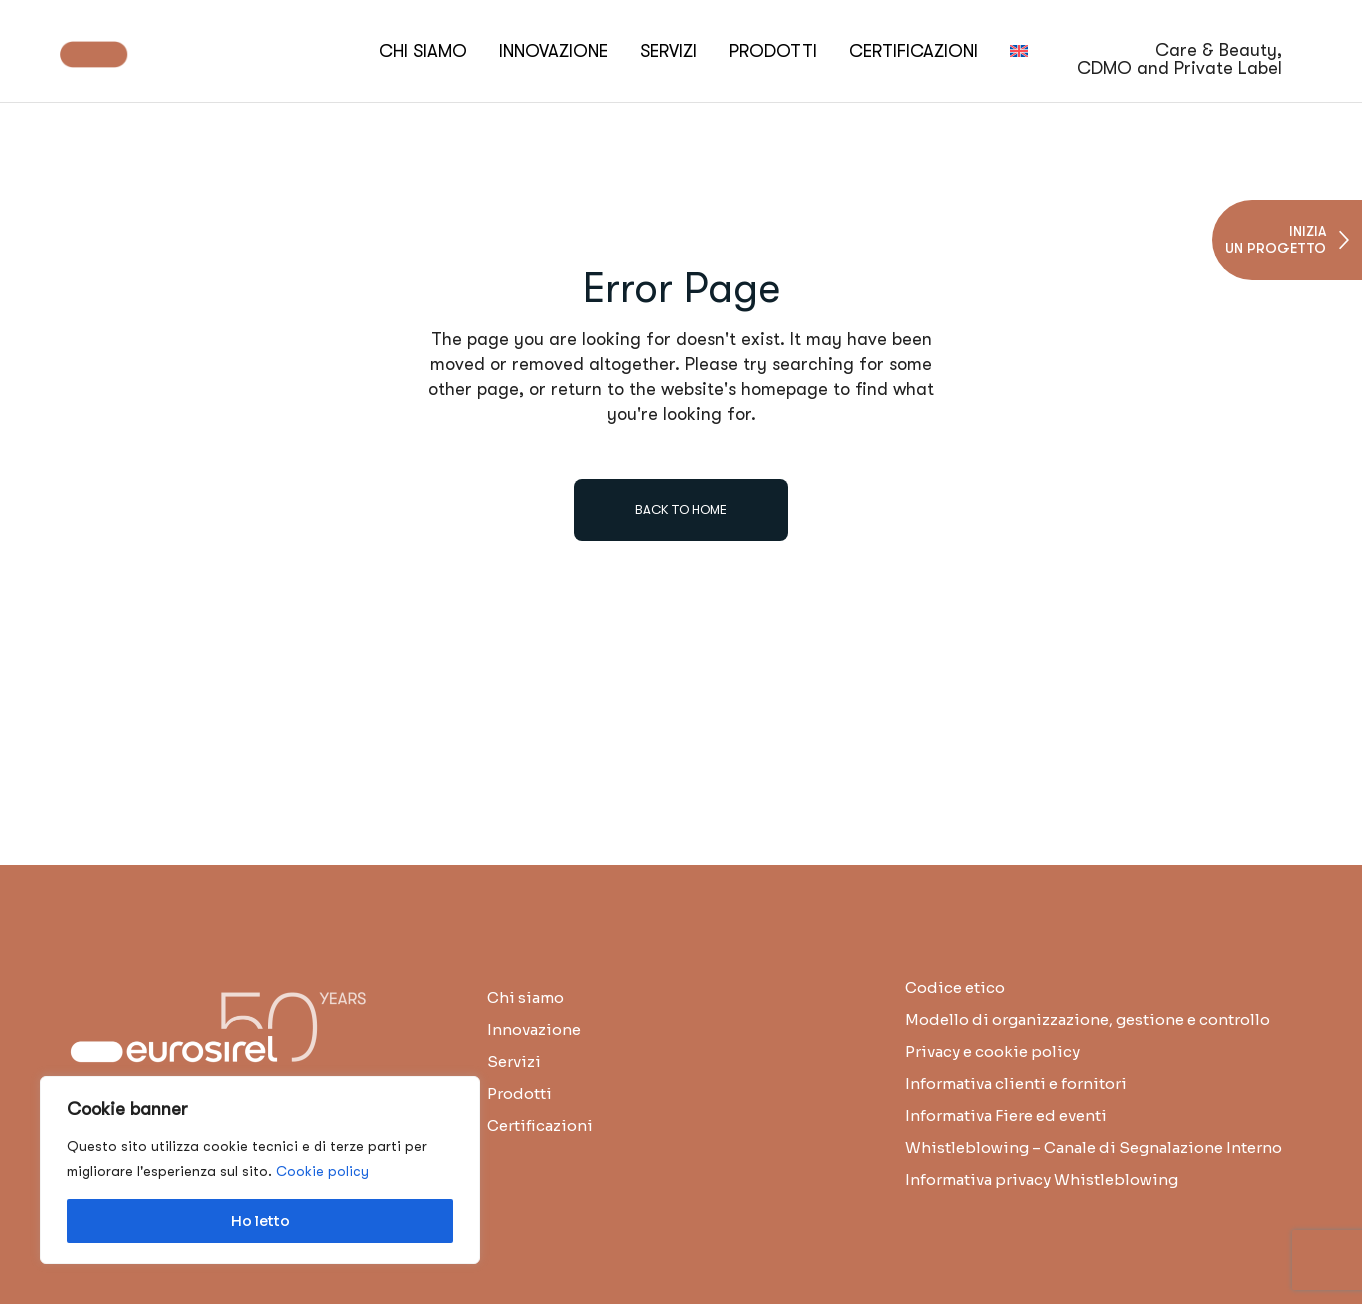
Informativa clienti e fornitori (1016, 1083)
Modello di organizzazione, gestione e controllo (1087, 1019)
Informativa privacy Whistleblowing (1041, 1179)
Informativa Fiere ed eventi (1006, 1115)
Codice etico (955, 987)
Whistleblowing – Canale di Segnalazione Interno (1093, 1147)
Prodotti (519, 1093)
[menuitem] (1019, 51)
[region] (260, 1170)
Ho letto (260, 1221)
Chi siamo (525, 997)
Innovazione (534, 1029)
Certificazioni (540, 1125)
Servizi (514, 1061)
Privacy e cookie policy (992, 1051)
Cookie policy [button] (322, 1171)
